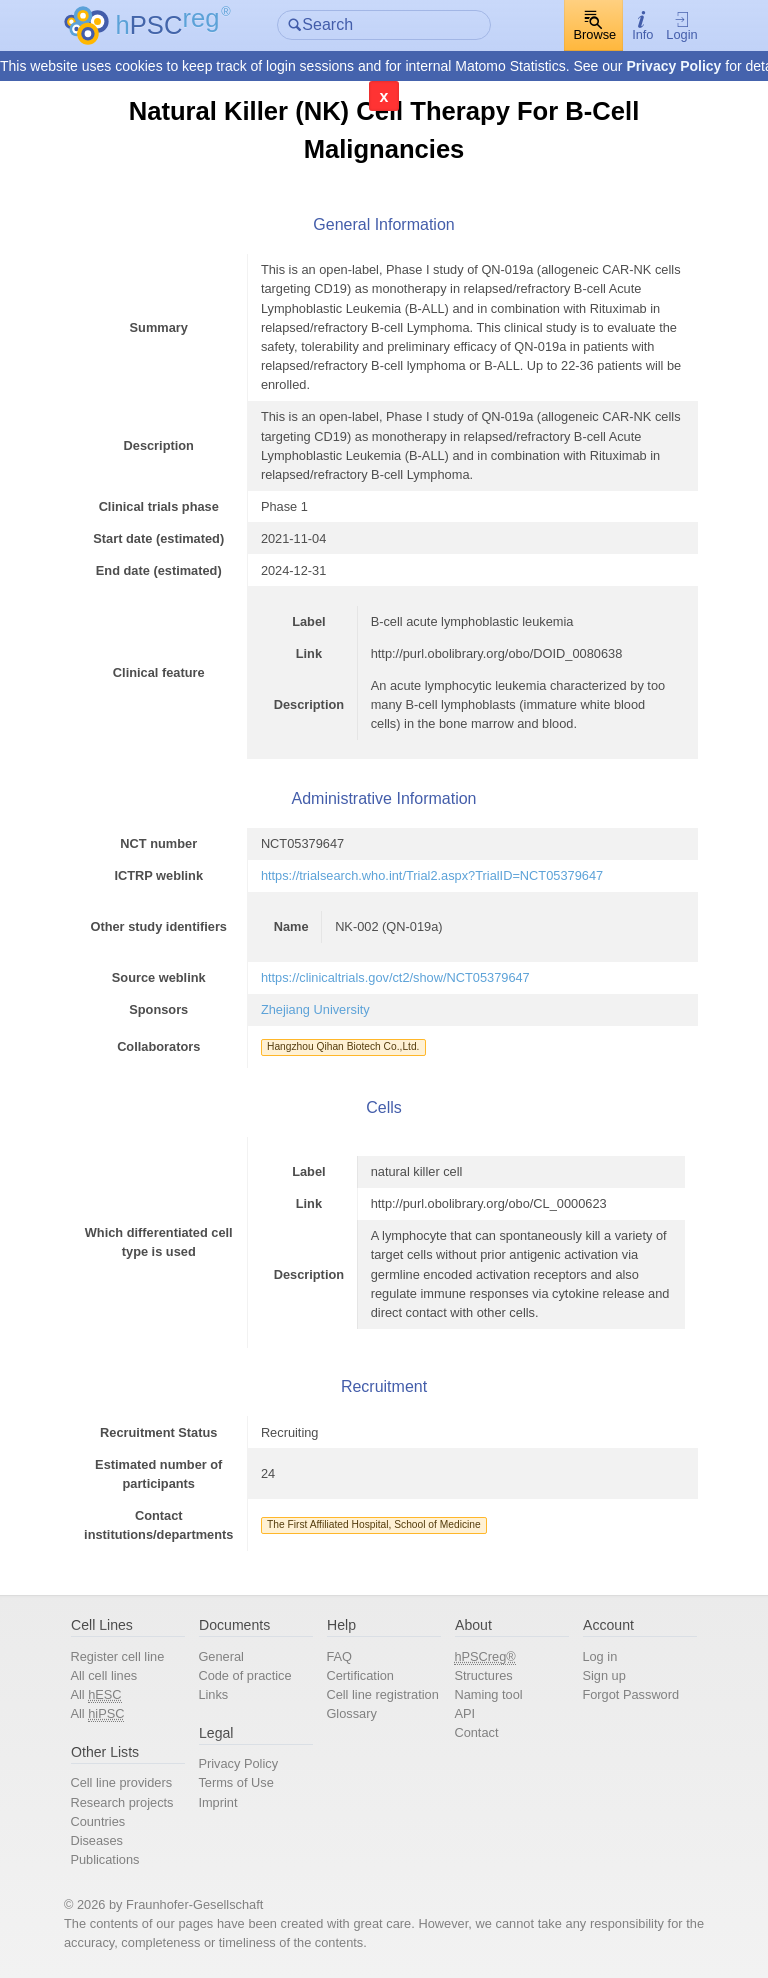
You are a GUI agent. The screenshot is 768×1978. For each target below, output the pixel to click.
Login (681, 26)
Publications (104, 1859)
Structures (483, 1675)
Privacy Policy (673, 66)
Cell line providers (121, 1782)
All (95, 1695)
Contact (476, 1732)
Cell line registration (382, 1694)
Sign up (603, 1675)
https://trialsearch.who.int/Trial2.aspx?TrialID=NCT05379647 (432, 875)
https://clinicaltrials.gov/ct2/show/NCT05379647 (395, 977)
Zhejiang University (315, 1009)
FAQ (339, 1656)
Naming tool (488, 1694)
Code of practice (244, 1675)
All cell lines (103, 1675)
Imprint (217, 1802)
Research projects (121, 1802)
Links (213, 1694)
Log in (599, 1656)
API (464, 1713)
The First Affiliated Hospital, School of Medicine (374, 1524)
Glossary (351, 1713)
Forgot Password (630, 1694)
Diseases (96, 1840)
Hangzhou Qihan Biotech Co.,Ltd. (343, 1046)
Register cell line (117, 1656)
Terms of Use (235, 1782)
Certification (360, 1675)
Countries (97, 1821)
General (221, 1656)
